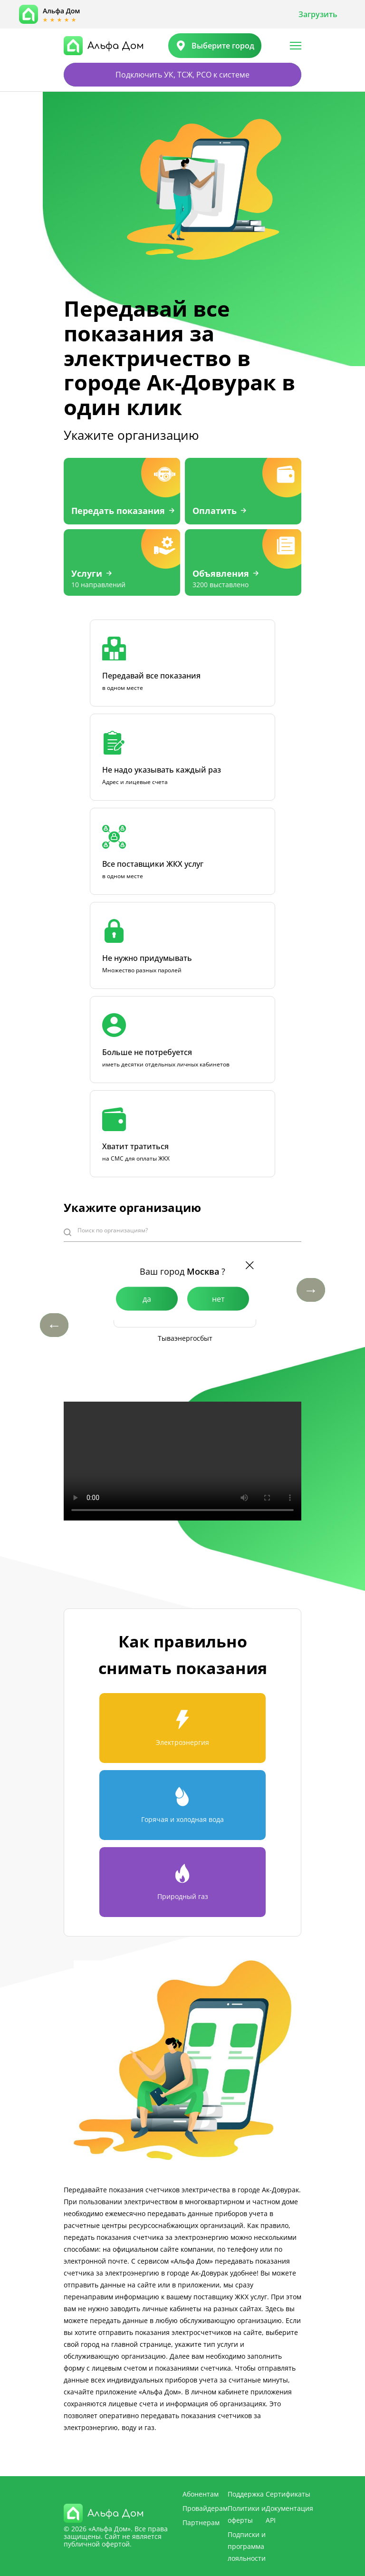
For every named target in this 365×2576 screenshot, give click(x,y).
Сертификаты (288, 2494)
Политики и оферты (247, 2514)
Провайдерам (205, 2508)
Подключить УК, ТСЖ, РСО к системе (182, 74)
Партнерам (201, 2522)
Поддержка (246, 2494)
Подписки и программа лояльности (247, 2546)
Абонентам (200, 2494)
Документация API (289, 2514)
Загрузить (317, 14)
